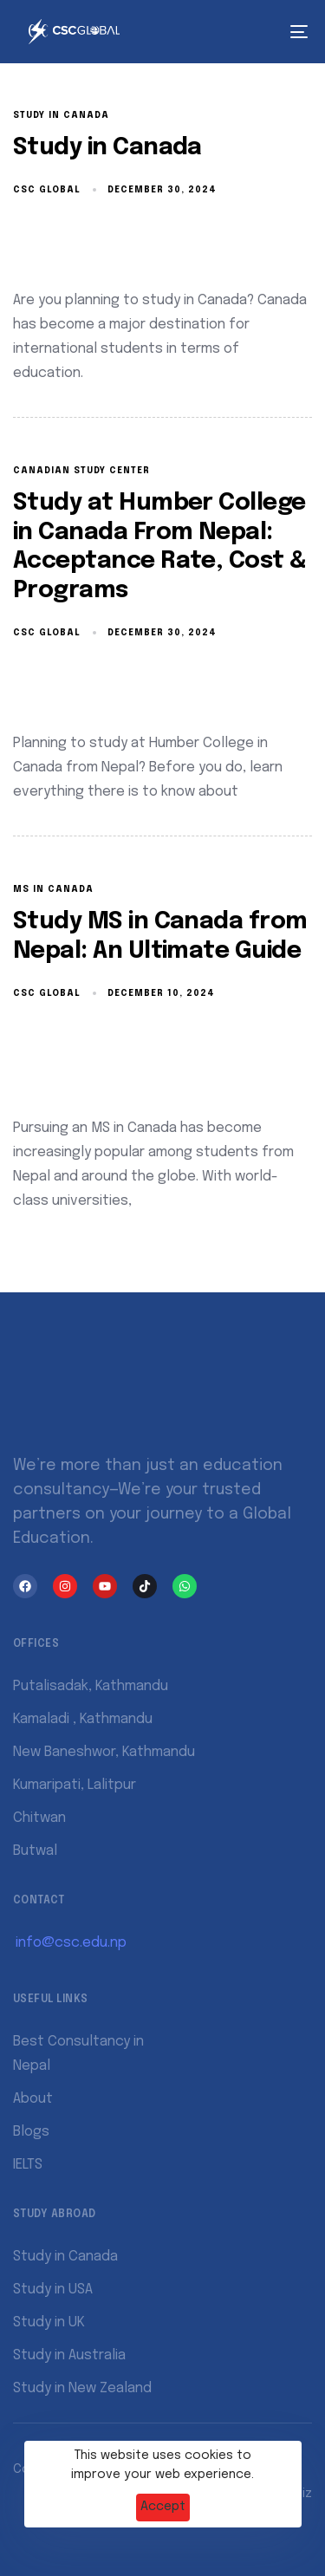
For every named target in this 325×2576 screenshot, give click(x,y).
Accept (162, 2507)
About (33, 2098)
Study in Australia (69, 2355)
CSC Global (47, 189)
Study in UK (49, 2322)
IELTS (27, 2164)
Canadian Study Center (81, 470)
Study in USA (53, 2289)
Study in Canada (61, 115)
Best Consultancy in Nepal (78, 2053)
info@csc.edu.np (71, 1942)
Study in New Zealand (82, 2388)
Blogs (31, 2131)
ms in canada (53, 889)
